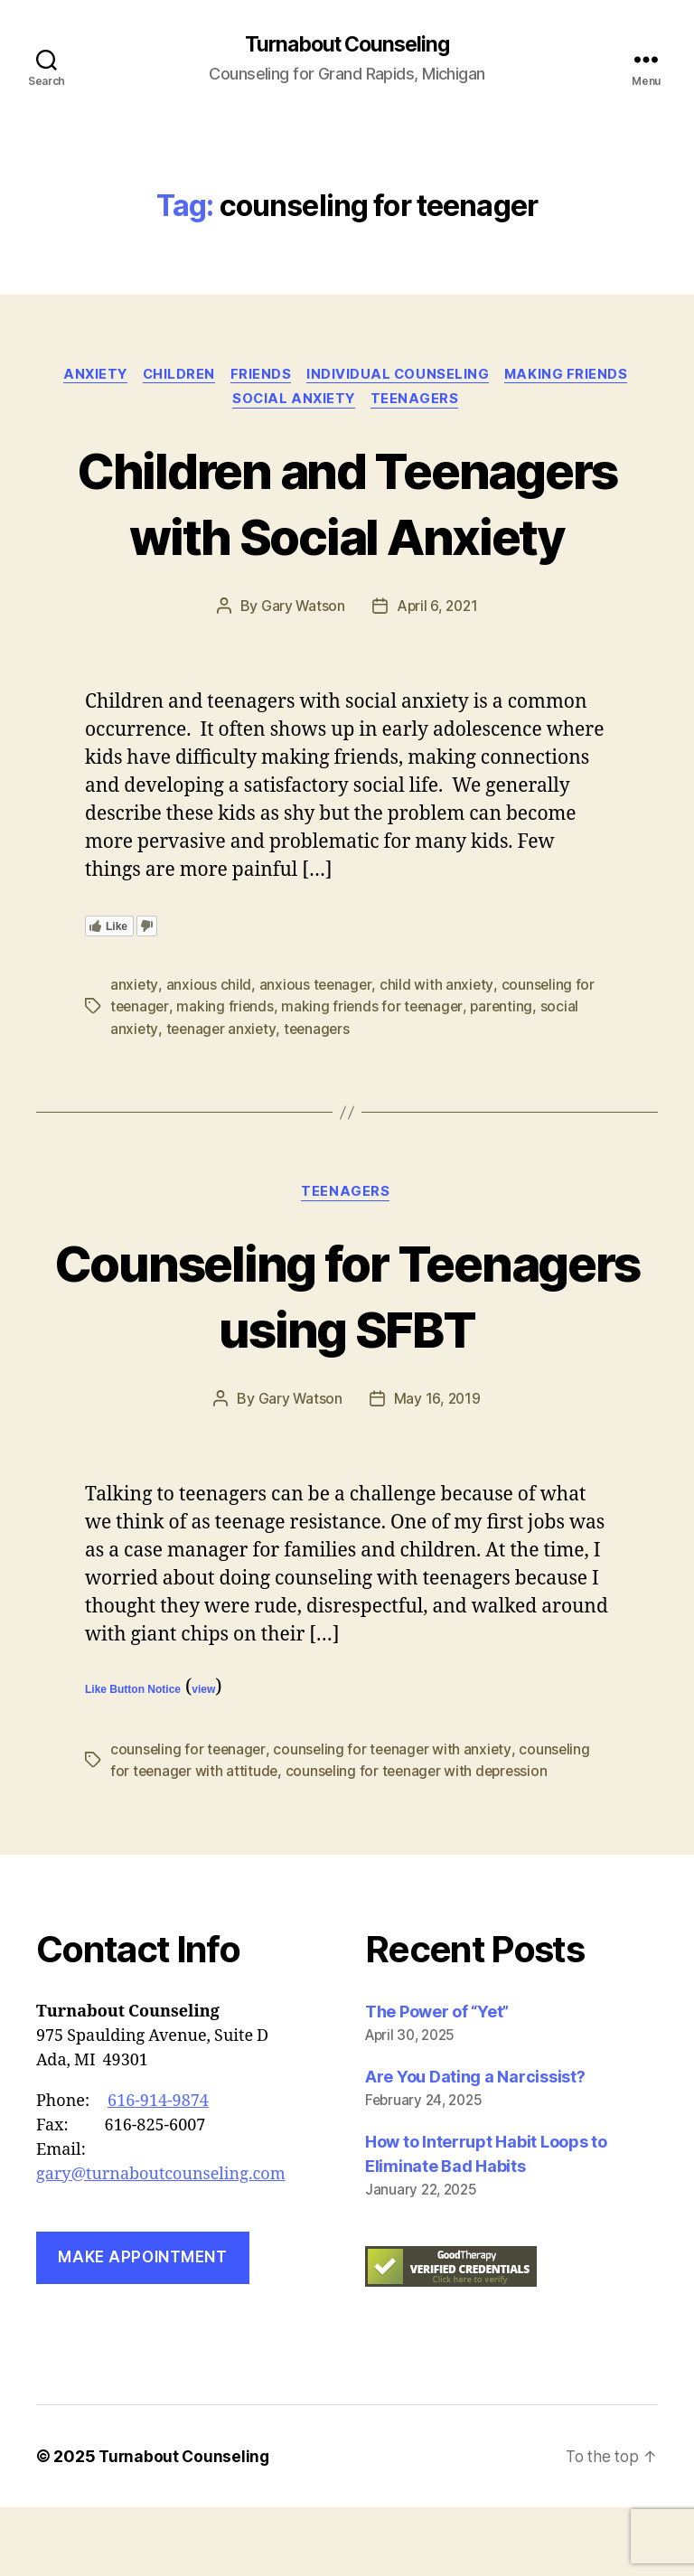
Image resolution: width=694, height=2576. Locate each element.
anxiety (89, 376)
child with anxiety (438, 1054)
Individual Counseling (403, 376)
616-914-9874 (158, 2169)
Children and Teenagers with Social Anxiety (346, 538)
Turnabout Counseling (347, 45)
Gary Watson (300, 676)
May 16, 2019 (437, 1469)
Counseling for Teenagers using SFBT (347, 1364)
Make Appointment (142, 2326)
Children (176, 376)
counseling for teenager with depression (422, 1840)
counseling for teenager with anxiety (396, 1819)
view (203, 1759)
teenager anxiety (222, 1097)
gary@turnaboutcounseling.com (161, 2243)
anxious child (209, 1054)
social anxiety (294, 403)
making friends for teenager (376, 1076)
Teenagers (419, 403)
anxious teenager (316, 1054)
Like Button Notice (133, 1759)
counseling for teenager (189, 1819)
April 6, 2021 (437, 676)
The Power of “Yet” (437, 2080)
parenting (507, 1076)
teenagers (320, 1097)
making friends (575, 376)
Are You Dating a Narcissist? (475, 2145)
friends (263, 376)
